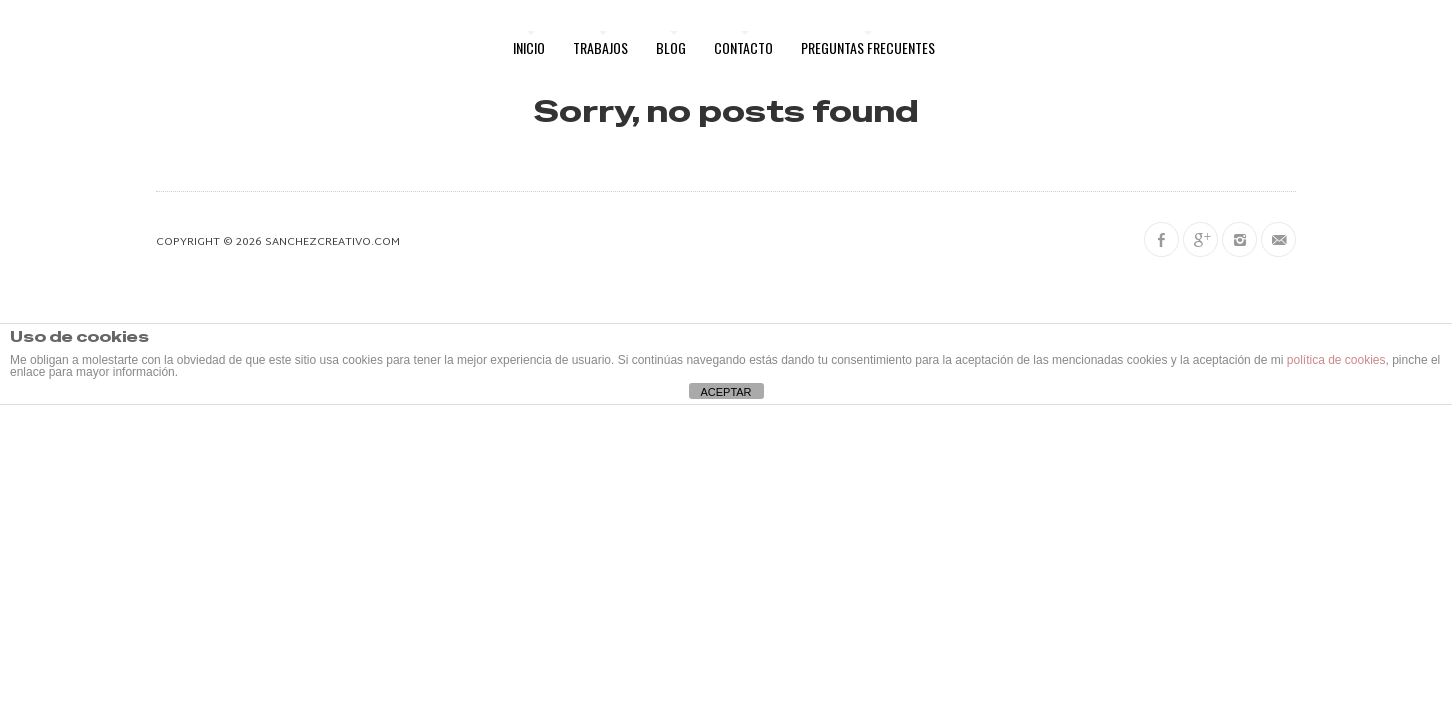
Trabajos (600, 47)
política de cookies (1336, 360)
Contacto (743, 47)
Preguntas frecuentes (868, 47)
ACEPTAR (725, 392)
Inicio (529, 47)
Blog (671, 47)
